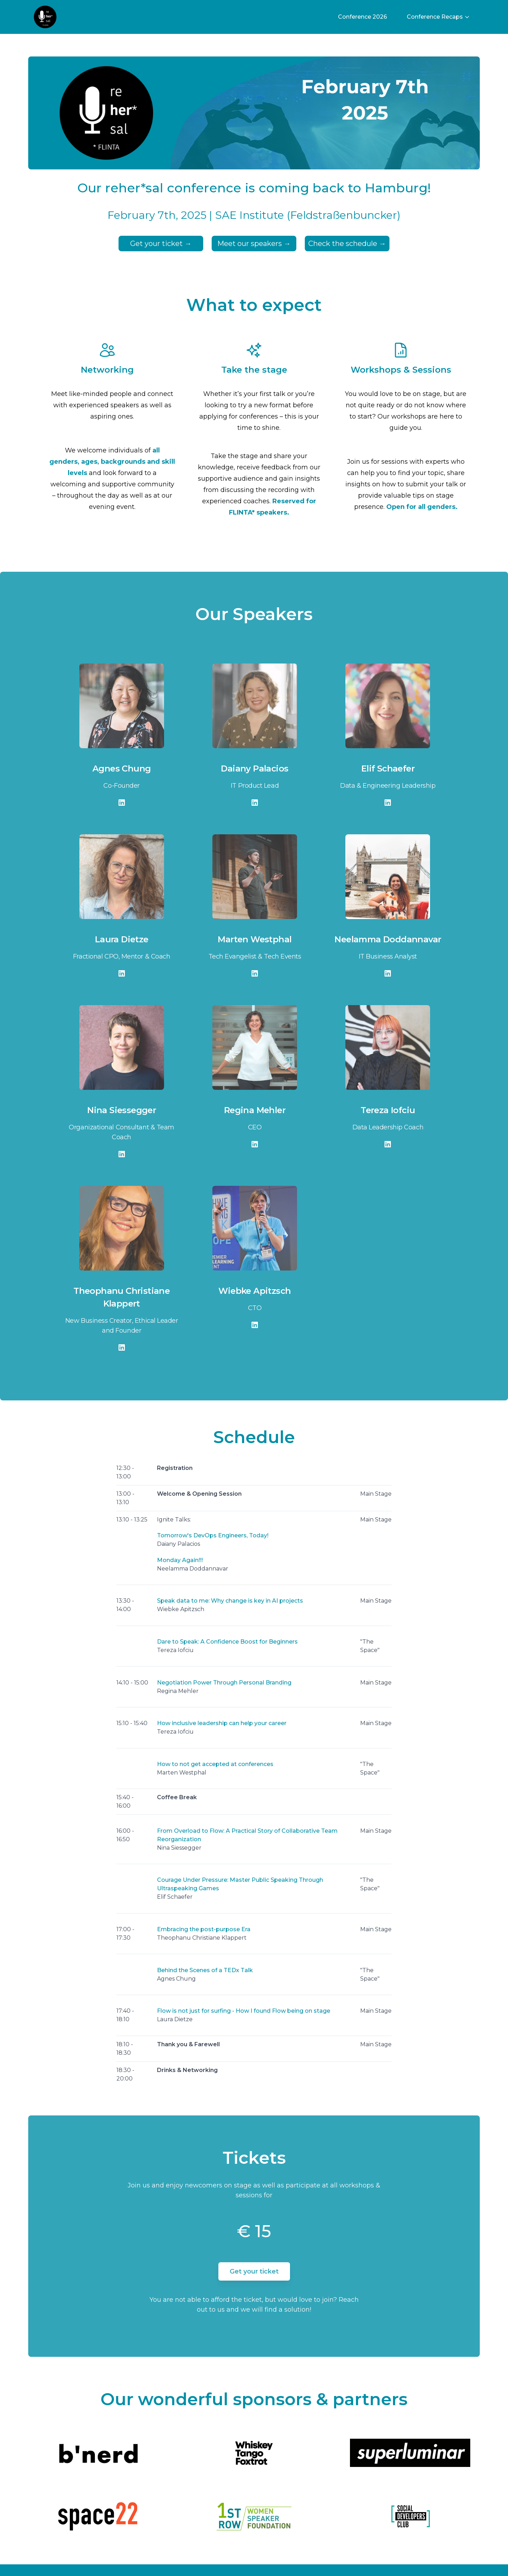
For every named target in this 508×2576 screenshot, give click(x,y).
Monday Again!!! (180, 1560)
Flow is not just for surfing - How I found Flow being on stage (243, 2010)
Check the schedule (347, 243)
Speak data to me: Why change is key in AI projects (230, 1600)
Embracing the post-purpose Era (203, 1929)
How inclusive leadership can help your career (221, 1723)
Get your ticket (161, 243)
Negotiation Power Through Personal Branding (224, 1682)
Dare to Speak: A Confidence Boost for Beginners (227, 1641)
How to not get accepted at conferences (215, 1764)
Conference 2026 (362, 16)
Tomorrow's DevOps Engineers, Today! (212, 1535)
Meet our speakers (254, 243)
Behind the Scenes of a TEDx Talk (205, 1970)
